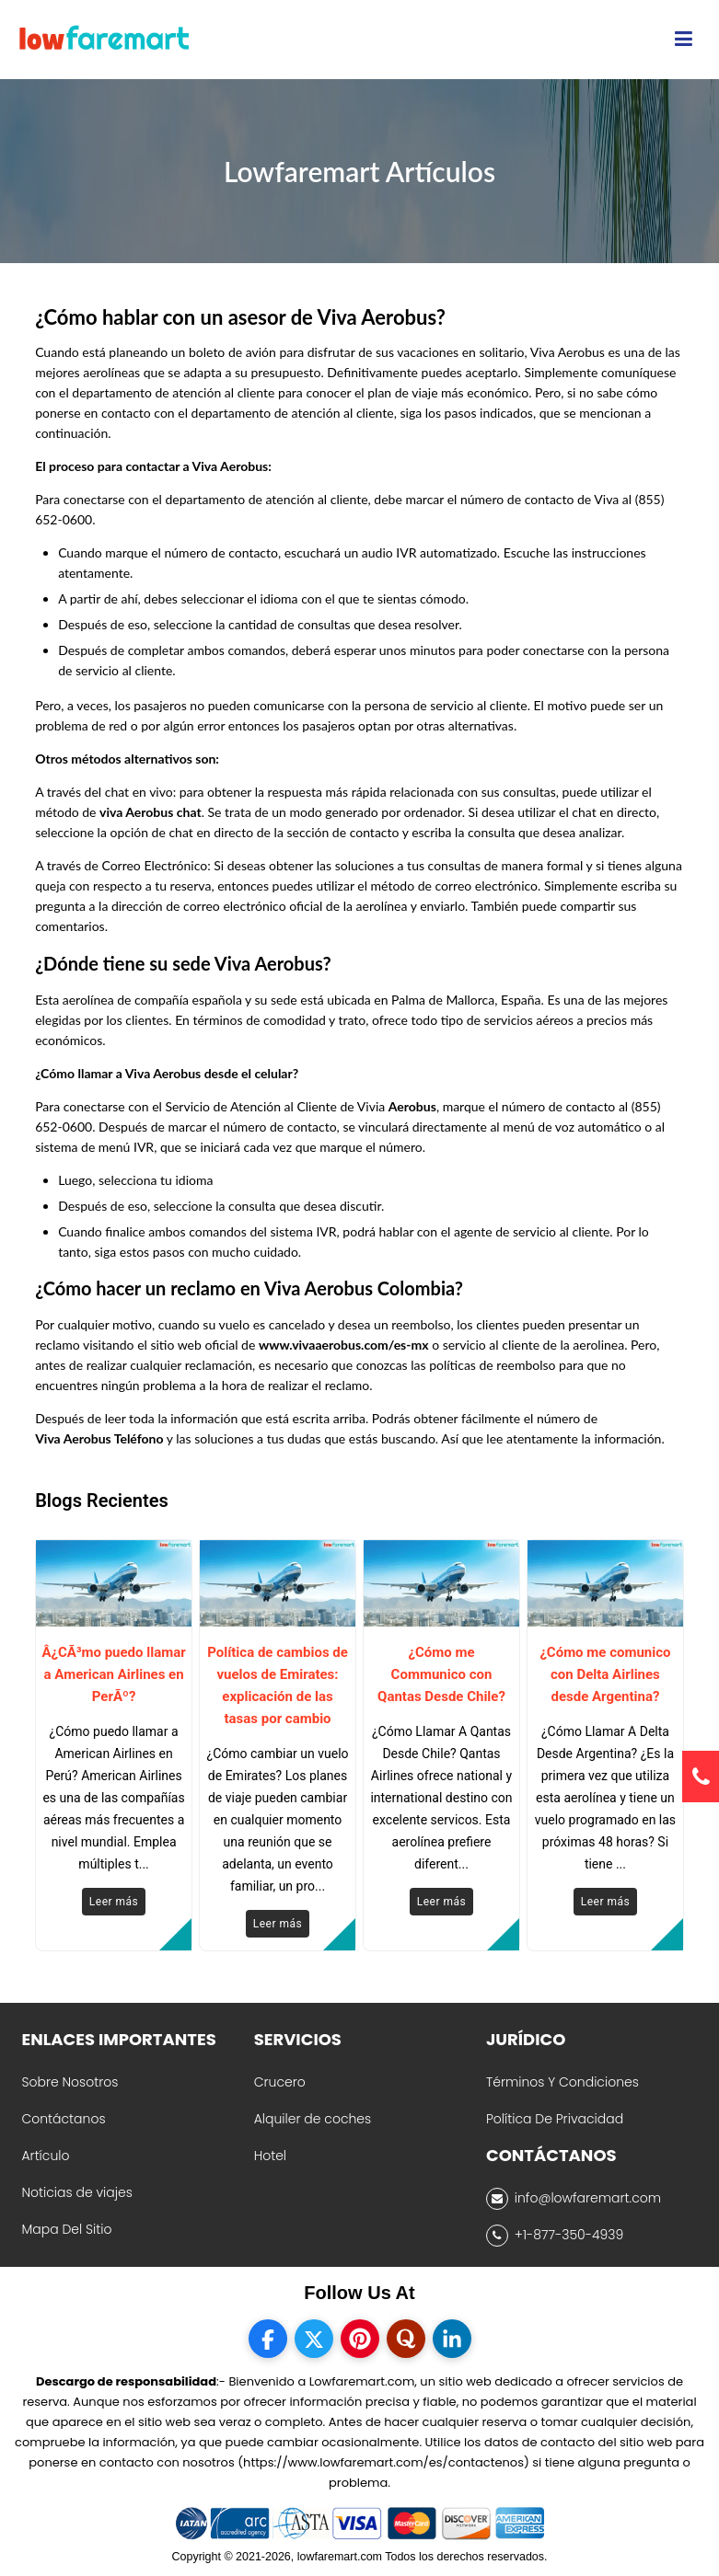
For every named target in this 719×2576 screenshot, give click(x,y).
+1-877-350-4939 (554, 2236)
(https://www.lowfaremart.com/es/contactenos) (383, 2462)
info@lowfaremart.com (573, 2199)
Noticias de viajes (76, 2192)
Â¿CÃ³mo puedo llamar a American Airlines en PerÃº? (113, 1674)
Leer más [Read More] (113, 1901)
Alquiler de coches (313, 2119)
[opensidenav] (683, 39)
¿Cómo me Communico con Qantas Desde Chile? (441, 1674)
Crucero (280, 2082)
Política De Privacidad (554, 2119)
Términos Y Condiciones (562, 2082)
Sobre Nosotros (69, 2082)
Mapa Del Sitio (66, 2229)
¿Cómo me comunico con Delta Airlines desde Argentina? (604, 1674)
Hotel (270, 2155)
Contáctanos (63, 2119)
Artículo (45, 2155)
